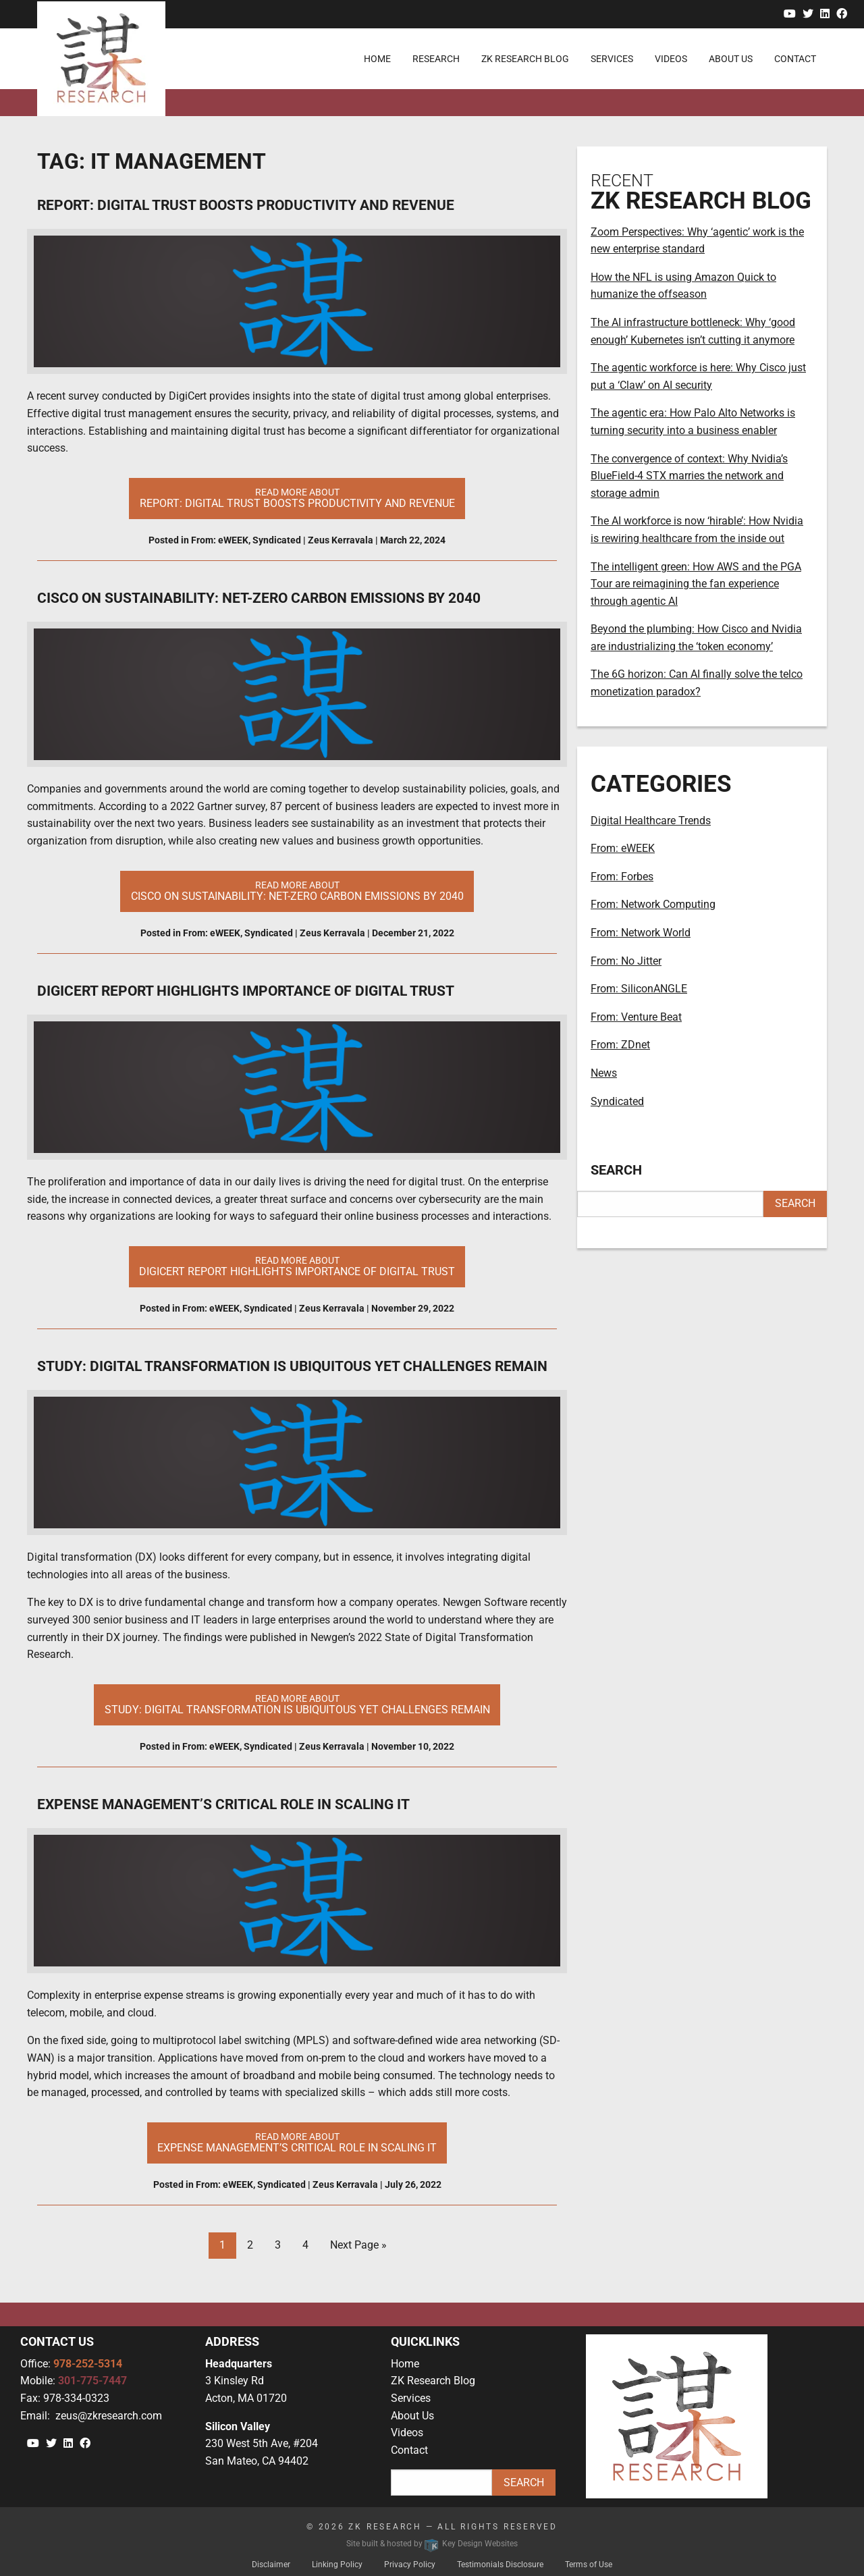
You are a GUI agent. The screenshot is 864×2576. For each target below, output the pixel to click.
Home (405, 2363)
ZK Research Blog (433, 2380)
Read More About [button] (297, 498)
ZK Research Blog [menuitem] (525, 58)
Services (411, 2398)
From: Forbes (622, 876)
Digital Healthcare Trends (651, 820)
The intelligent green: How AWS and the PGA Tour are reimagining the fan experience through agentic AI (696, 584)
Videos (407, 2432)
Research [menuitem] (436, 58)
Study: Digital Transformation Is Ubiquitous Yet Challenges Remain (292, 1366)
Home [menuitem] (377, 58)
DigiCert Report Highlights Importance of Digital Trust (245, 991)
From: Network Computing (653, 904)
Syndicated (276, 540)
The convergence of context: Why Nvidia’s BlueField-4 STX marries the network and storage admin (689, 476)
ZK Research (385, 2526)
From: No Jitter (626, 961)
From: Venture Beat (636, 1017)
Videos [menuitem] (671, 58)
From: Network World (641, 932)
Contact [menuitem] (795, 58)
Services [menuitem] (612, 58)
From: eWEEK (219, 540)
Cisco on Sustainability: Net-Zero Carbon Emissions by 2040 (259, 598)
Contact (409, 2450)
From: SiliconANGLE (639, 988)
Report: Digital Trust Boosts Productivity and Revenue (245, 205)
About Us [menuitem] (731, 58)
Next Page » (358, 2244)
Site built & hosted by (432, 2543)
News (604, 1073)
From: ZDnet (620, 1044)
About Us (412, 2415)
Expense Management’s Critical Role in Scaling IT (223, 1804)
